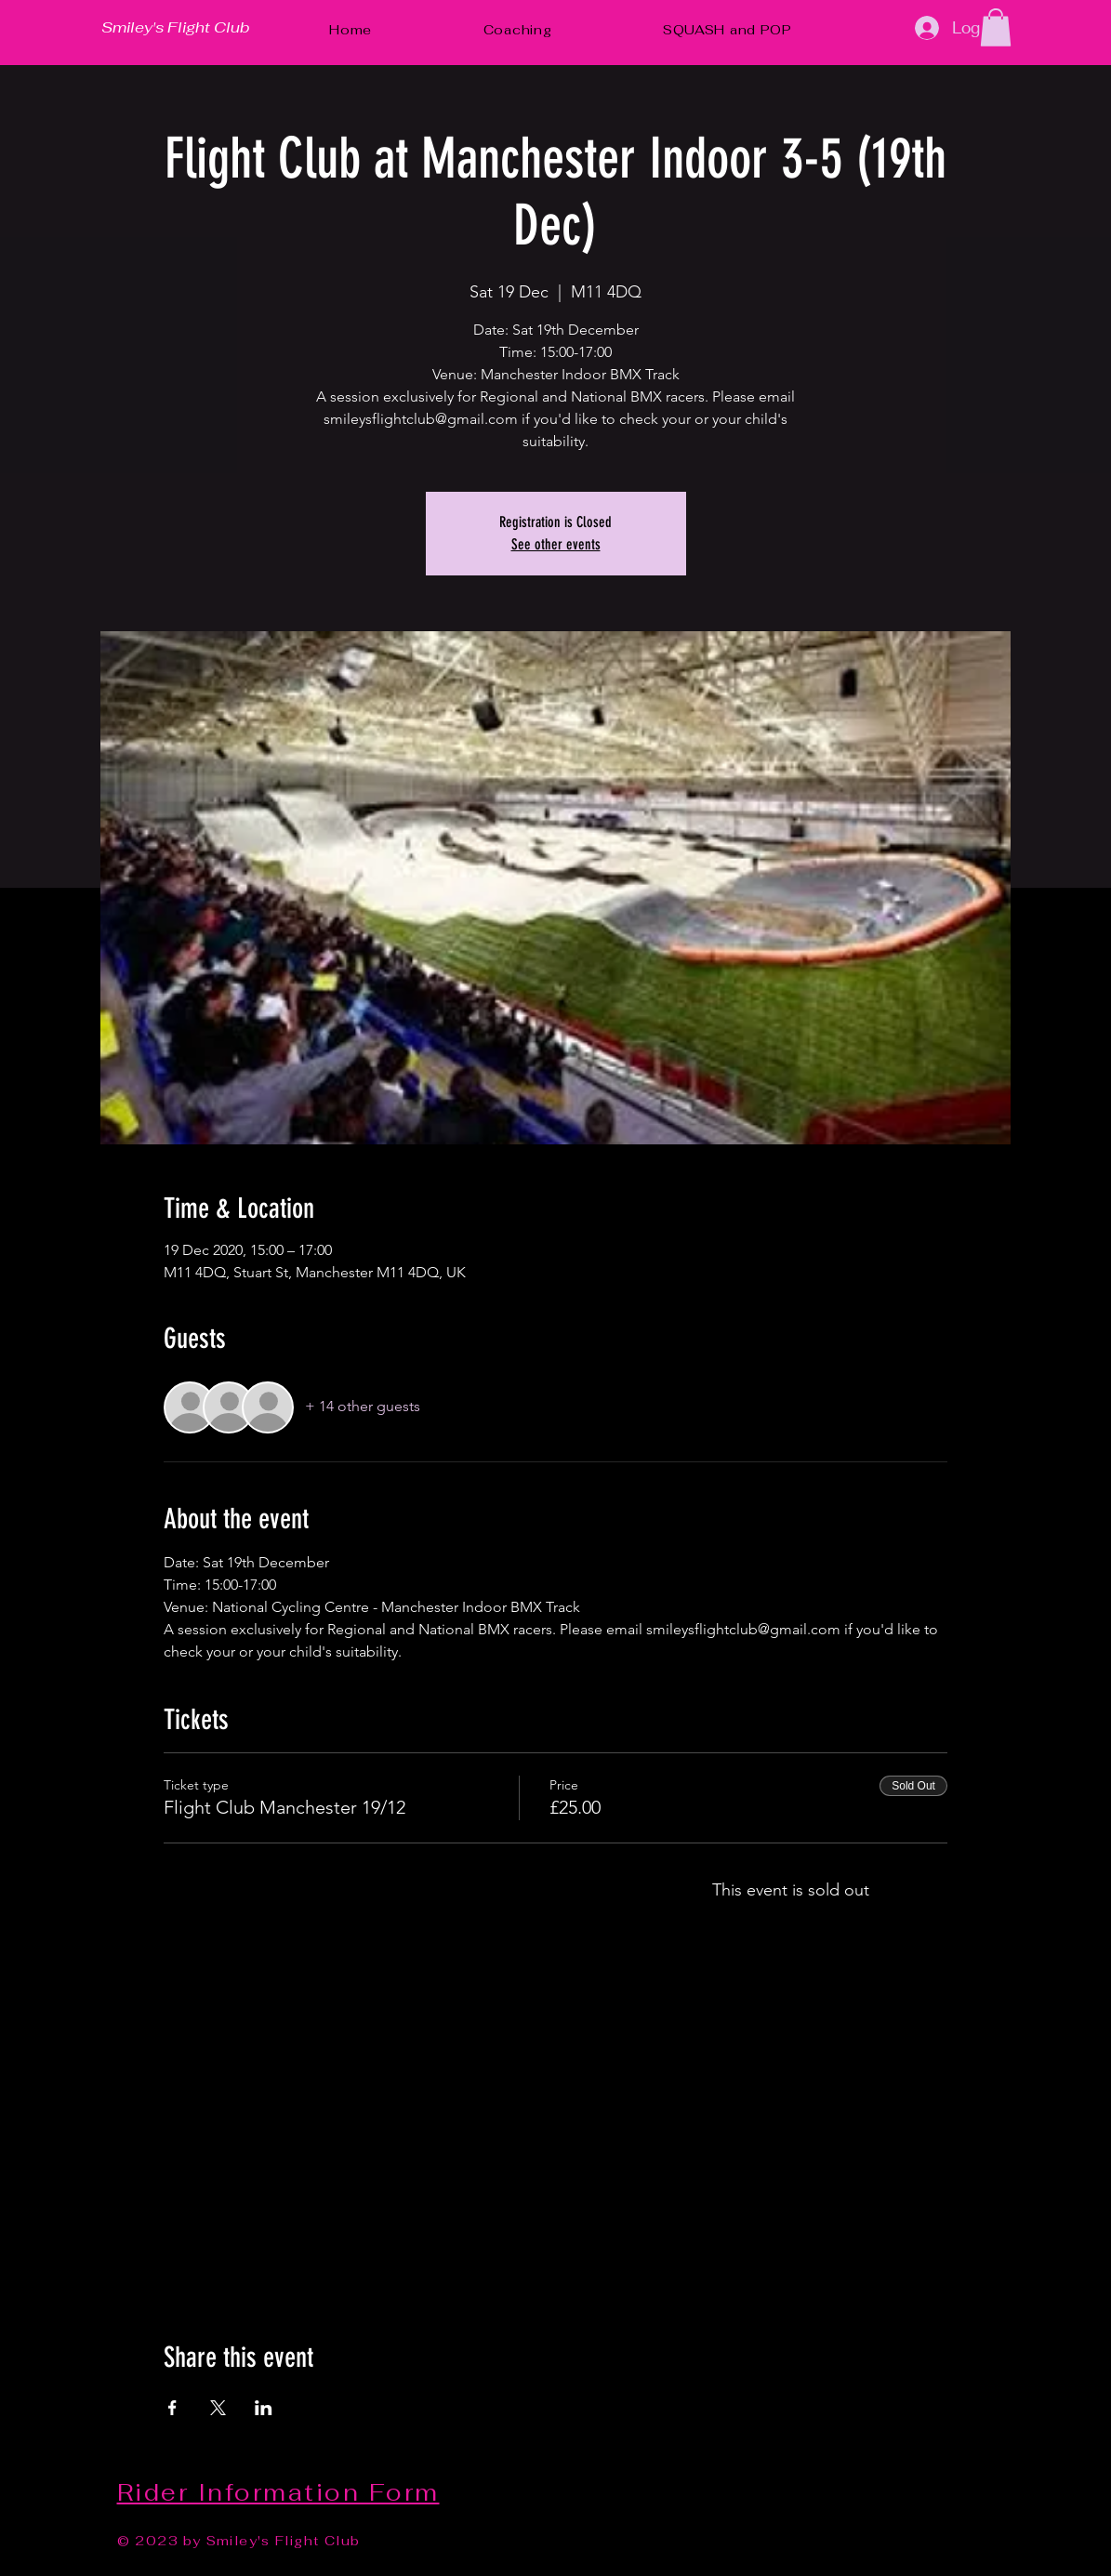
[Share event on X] (218, 2407)
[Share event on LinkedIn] (263, 2407)
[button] (996, 27)
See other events (556, 544)
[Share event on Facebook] (172, 2407)
